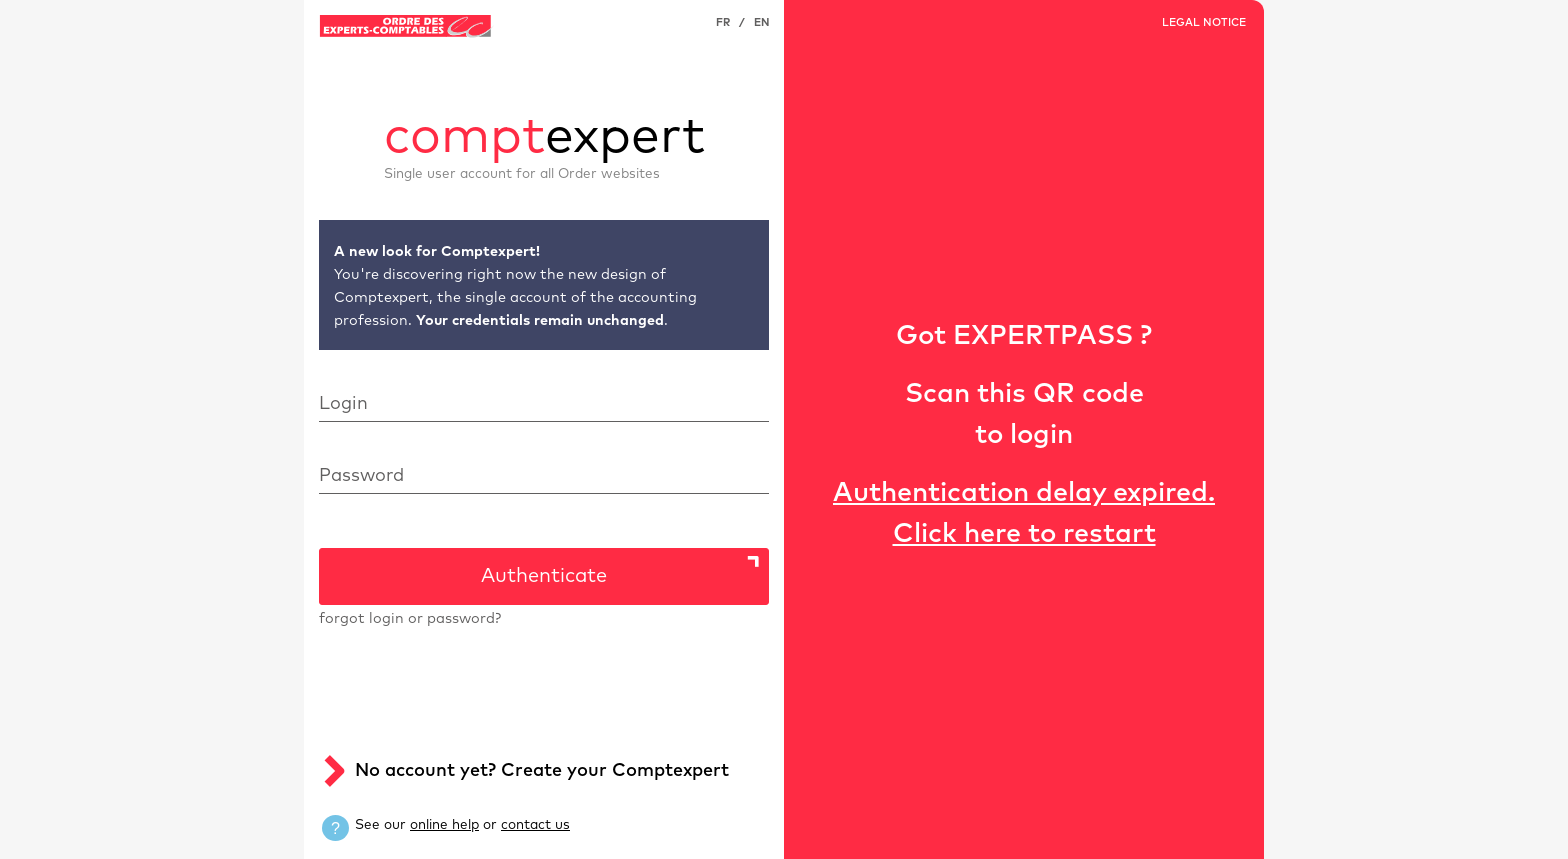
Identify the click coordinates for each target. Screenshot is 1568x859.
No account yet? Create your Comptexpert (542, 771)
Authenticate (544, 576)
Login (343, 404)
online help (444, 825)
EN (761, 22)
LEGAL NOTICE (1204, 22)
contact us (535, 825)
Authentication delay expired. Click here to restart (1024, 514)
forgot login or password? (410, 619)
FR (723, 22)
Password (361, 476)
